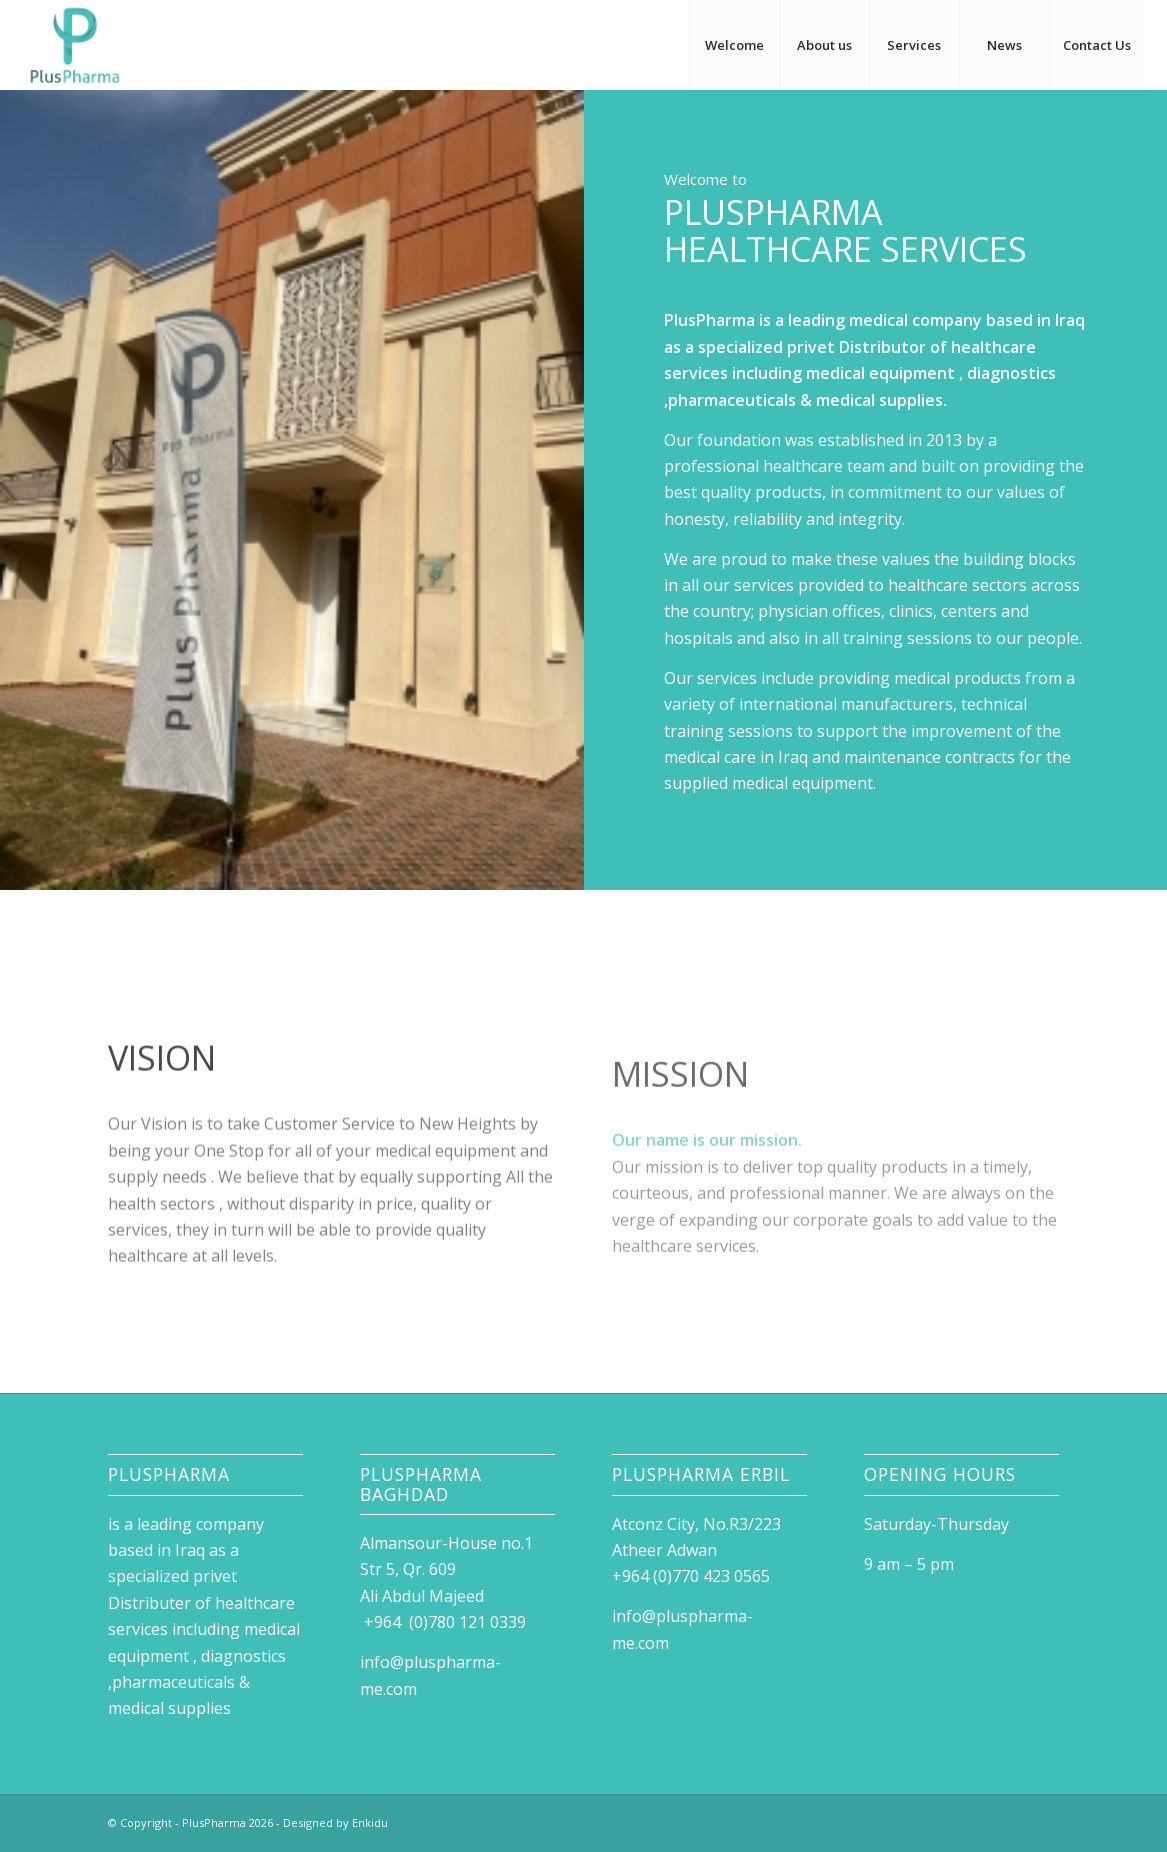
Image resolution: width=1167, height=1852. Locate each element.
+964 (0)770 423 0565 (695, 1576)
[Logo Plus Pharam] (75, 45)
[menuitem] (734, 45)
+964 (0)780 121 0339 (443, 1622)
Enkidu (370, 1822)
